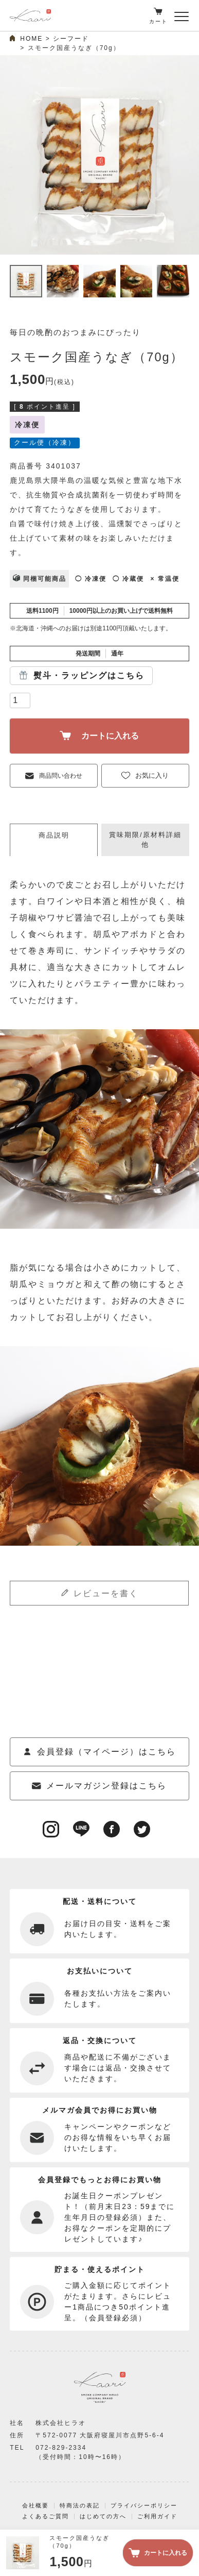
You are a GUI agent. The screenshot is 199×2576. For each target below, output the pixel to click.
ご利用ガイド (157, 2516)
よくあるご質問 (45, 2516)
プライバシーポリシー (144, 2505)
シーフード (71, 38)
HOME (31, 38)
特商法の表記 (80, 2505)
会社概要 (35, 2505)
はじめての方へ (103, 2516)
